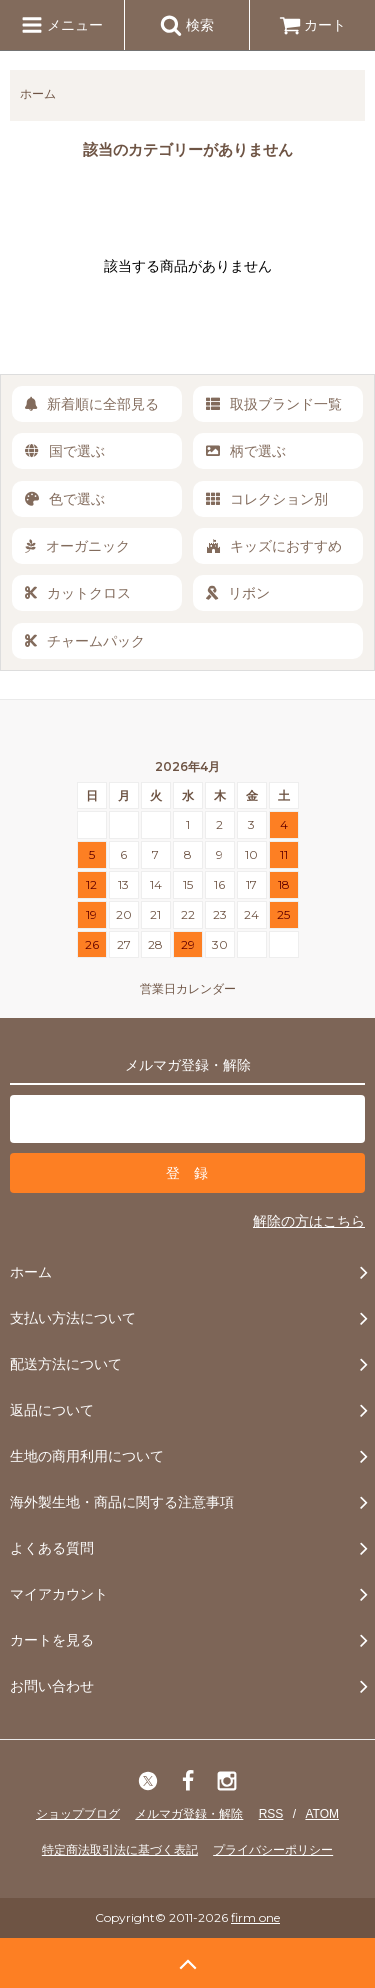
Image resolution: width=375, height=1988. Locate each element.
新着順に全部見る (92, 404)
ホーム (38, 94)
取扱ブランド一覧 (274, 404)
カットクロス (78, 593)
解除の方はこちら (309, 1221)
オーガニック (77, 546)
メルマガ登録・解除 (189, 1814)
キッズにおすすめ (274, 546)
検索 (187, 25)
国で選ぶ (65, 451)
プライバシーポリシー (273, 1850)
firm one (255, 1917)
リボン (238, 593)
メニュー (62, 25)
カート (313, 25)
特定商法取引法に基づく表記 (120, 1850)
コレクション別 (267, 499)
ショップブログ (78, 1814)
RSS (271, 1814)
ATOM (322, 1814)
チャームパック (85, 641)
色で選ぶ (65, 499)
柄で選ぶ (246, 451)
